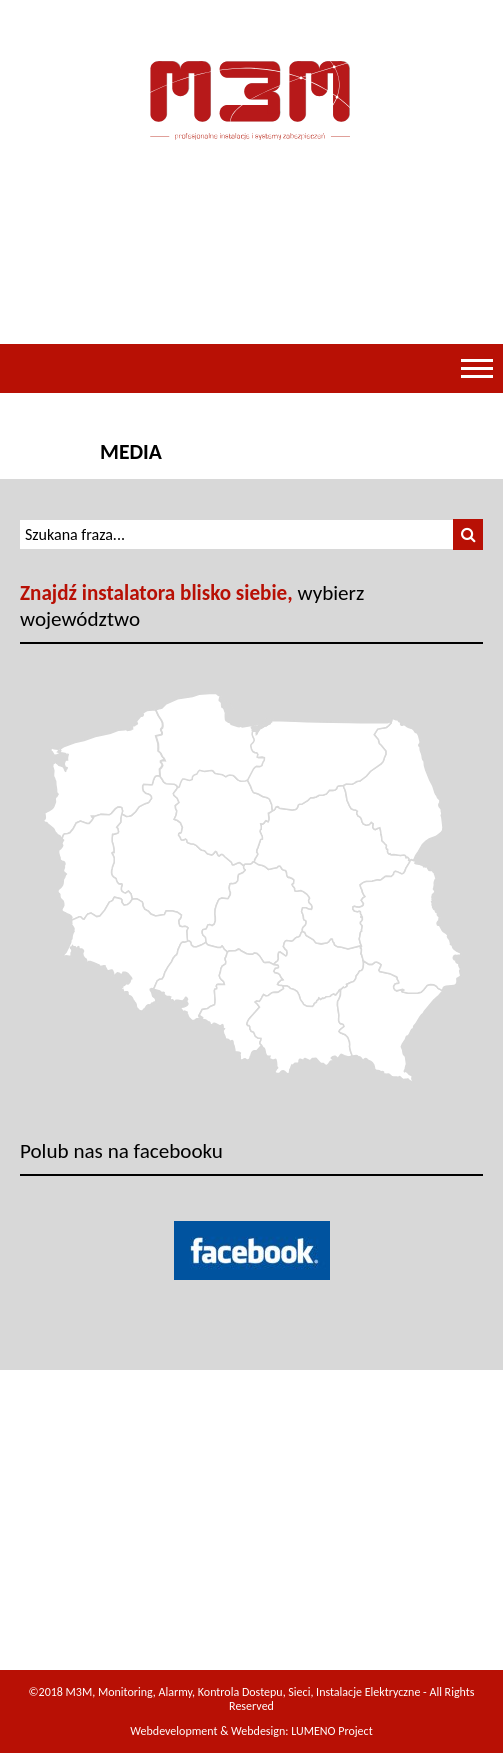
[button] (468, 534)
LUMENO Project (331, 1731)
